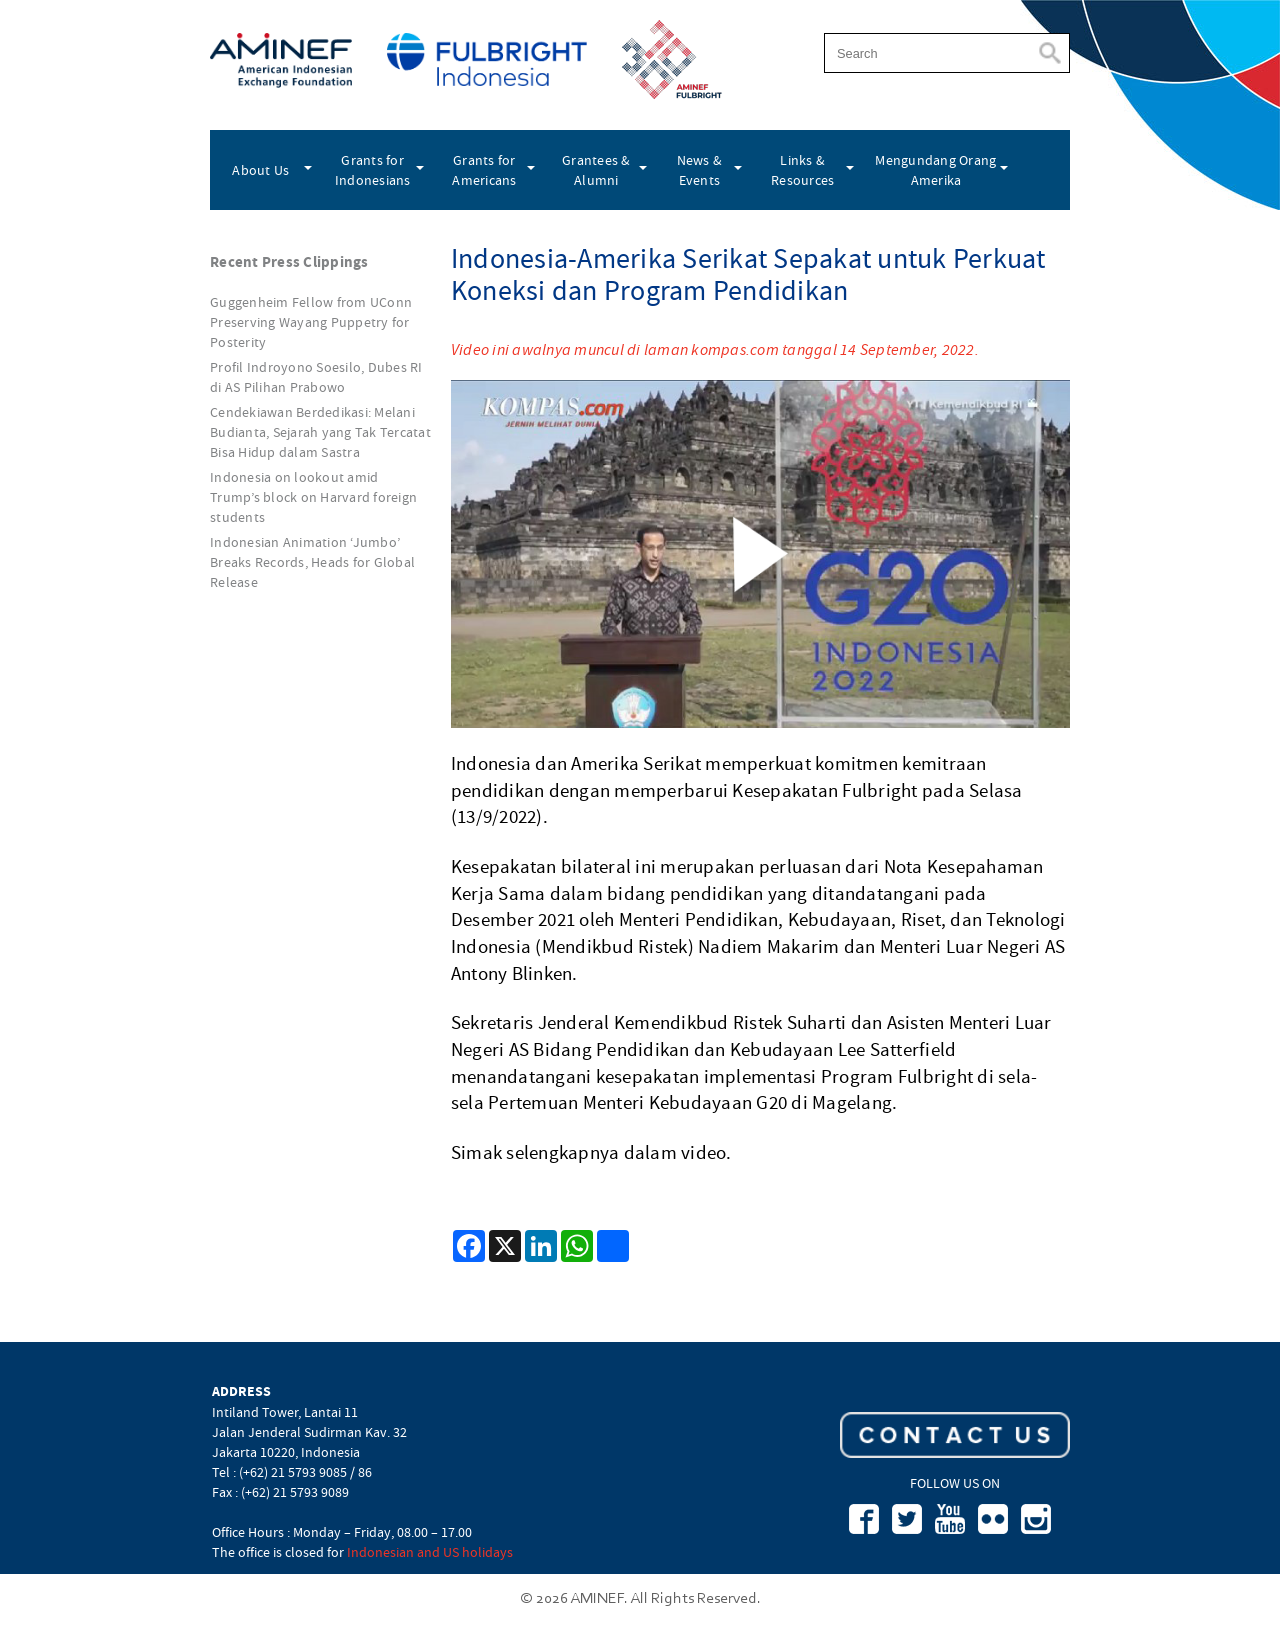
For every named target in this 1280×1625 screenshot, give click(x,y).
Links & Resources (802, 170)
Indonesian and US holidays (430, 1552)
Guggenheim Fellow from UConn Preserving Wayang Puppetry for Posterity (311, 322)
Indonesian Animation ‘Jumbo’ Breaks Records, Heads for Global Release (312, 562)
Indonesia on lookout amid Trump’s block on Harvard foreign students (313, 497)
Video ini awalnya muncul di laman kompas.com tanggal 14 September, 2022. (715, 349)
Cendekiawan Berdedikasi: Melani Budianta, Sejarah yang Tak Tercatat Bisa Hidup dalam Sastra (320, 432)
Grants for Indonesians (373, 170)
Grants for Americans (484, 170)
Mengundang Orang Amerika (935, 170)
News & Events (700, 170)
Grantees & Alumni (596, 170)
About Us (260, 170)
